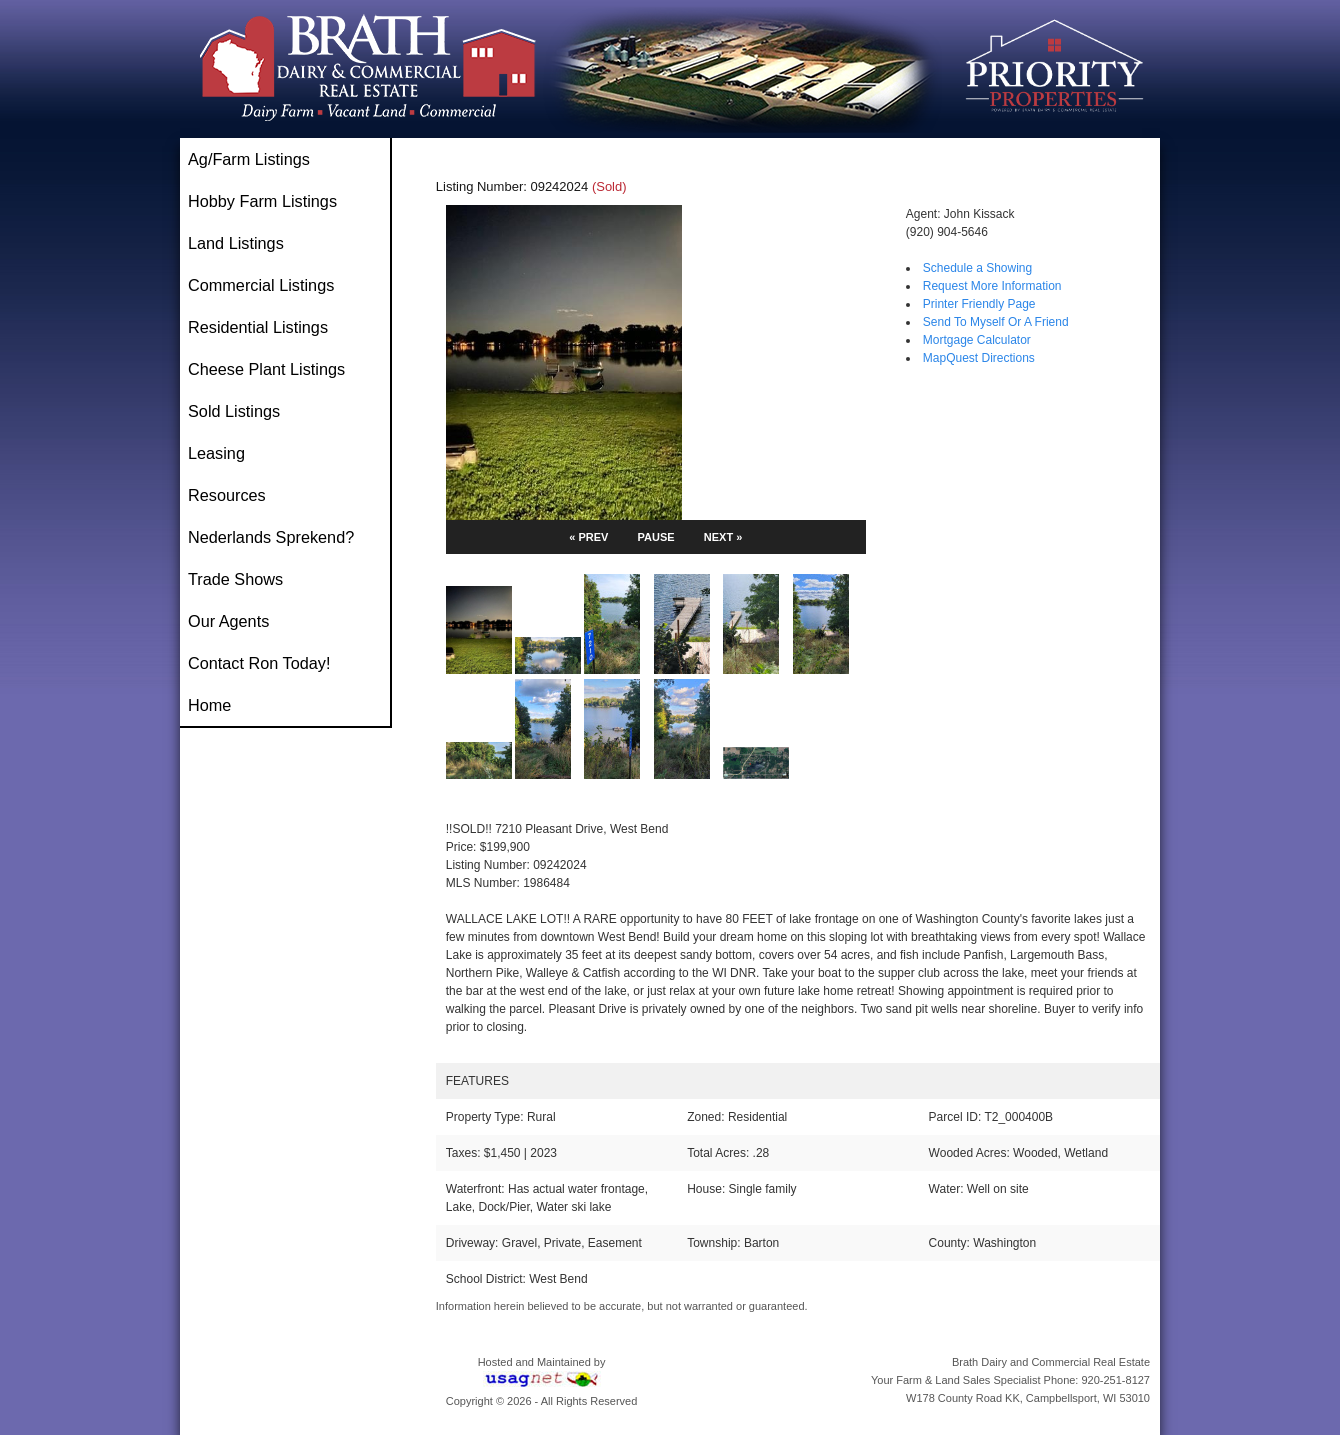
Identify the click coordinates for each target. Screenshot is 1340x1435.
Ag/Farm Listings (249, 159)
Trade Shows (235, 579)
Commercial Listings (261, 285)
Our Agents (228, 621)
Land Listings (236, 243)
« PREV (588, 537)
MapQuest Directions (979, 358)
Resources (227, 495)
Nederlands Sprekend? (271, 537)
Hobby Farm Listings (262, 201)
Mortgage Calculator (977, 340)
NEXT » (723, 537)
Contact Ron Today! (259, 663)
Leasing (216, 453)
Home (209, 705)
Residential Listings (258, 327)
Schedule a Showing (977, 268)
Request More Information (992, 286)
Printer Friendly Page (979, 304)
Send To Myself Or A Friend (996, 322)
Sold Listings (234, 411)
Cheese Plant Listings (266, 369)
